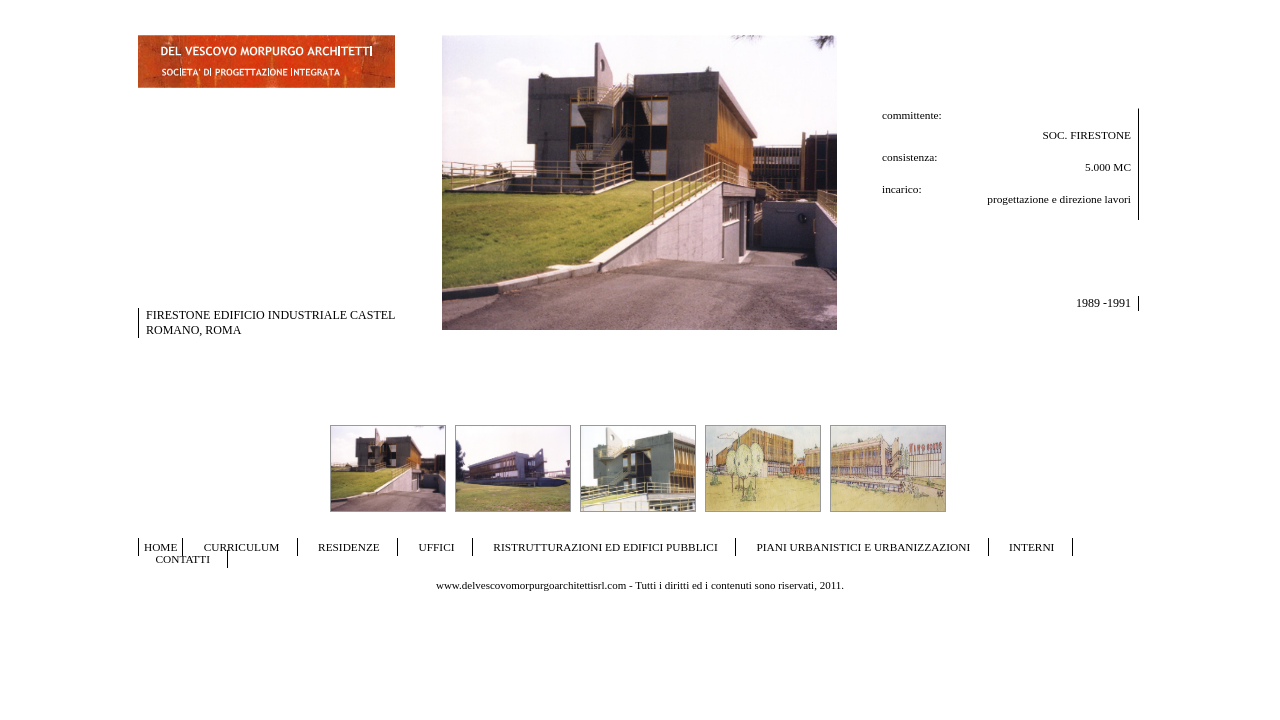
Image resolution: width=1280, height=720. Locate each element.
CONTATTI (183, 559)
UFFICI (437, 547)
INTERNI (1031, 547)
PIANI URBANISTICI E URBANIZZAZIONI (864, 547)
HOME (160, 547)
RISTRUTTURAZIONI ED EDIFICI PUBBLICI (605, 547)
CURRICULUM (242, 547)
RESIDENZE (349, 547)
